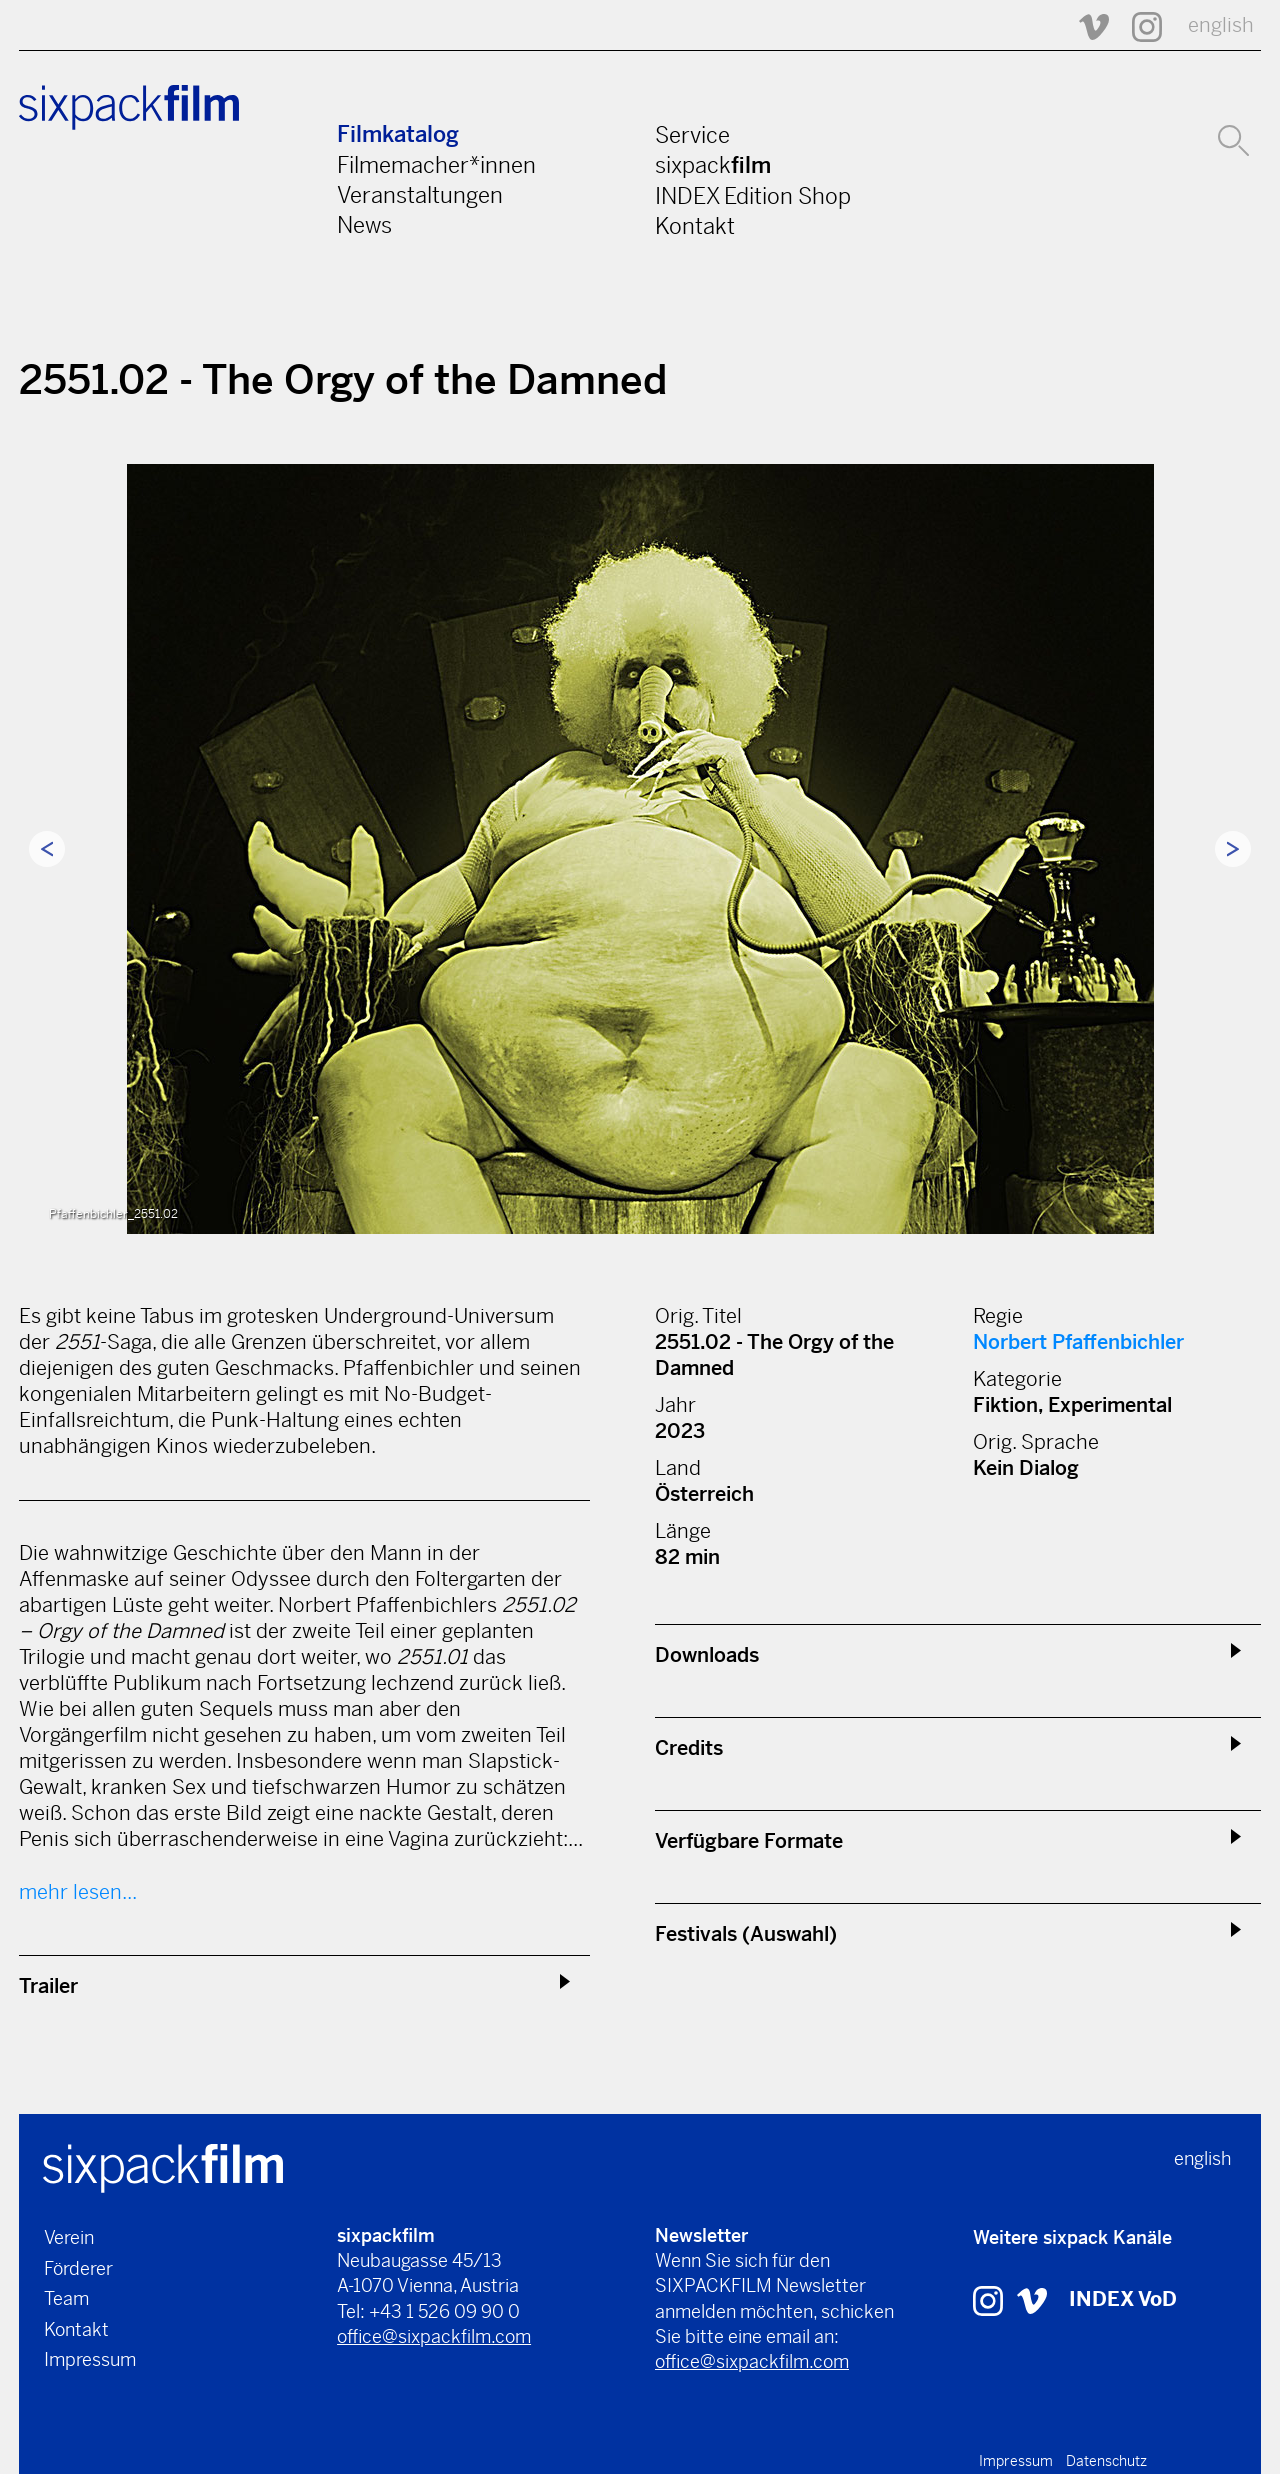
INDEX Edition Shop (753, 196)
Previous (47, 849)
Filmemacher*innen (436, 165)
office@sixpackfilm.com (434, 2336)
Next (1233, 849)
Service (692, 135)
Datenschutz (1106, 2461)
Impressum (90, 2359)
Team (66, 2298)
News (364, 225)
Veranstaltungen (420, 195)
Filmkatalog (398, 134)
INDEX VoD (1123, 2299)
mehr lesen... (78, 1892)
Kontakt (695, 226)
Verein (69, 2237)
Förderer (78, 2268)
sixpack (713, 165)
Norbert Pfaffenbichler (1078, 1342)
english (1221, 25)
